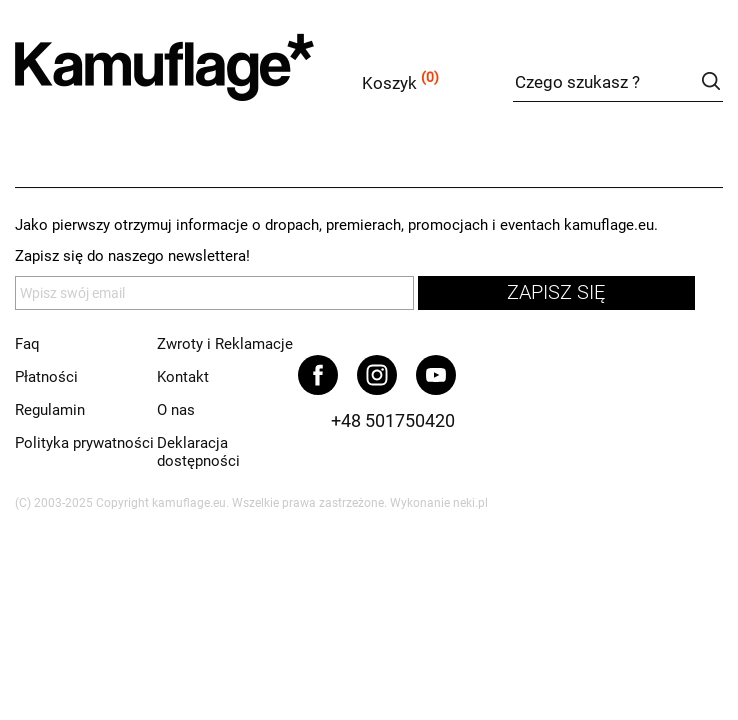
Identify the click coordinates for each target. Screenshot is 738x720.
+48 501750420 (393, 420)
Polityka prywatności (84, 443)
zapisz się (556, 292)
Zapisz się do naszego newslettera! (132, 256)
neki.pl (470, 503)
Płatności (46, 377)
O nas (176, 410)
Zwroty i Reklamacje (225, 344)
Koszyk (389, 83)
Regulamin (50, 410)
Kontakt (183, 377)
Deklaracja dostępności (198, 452)
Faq (27, 344)
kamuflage (215, 79)
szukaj (710, 81)
